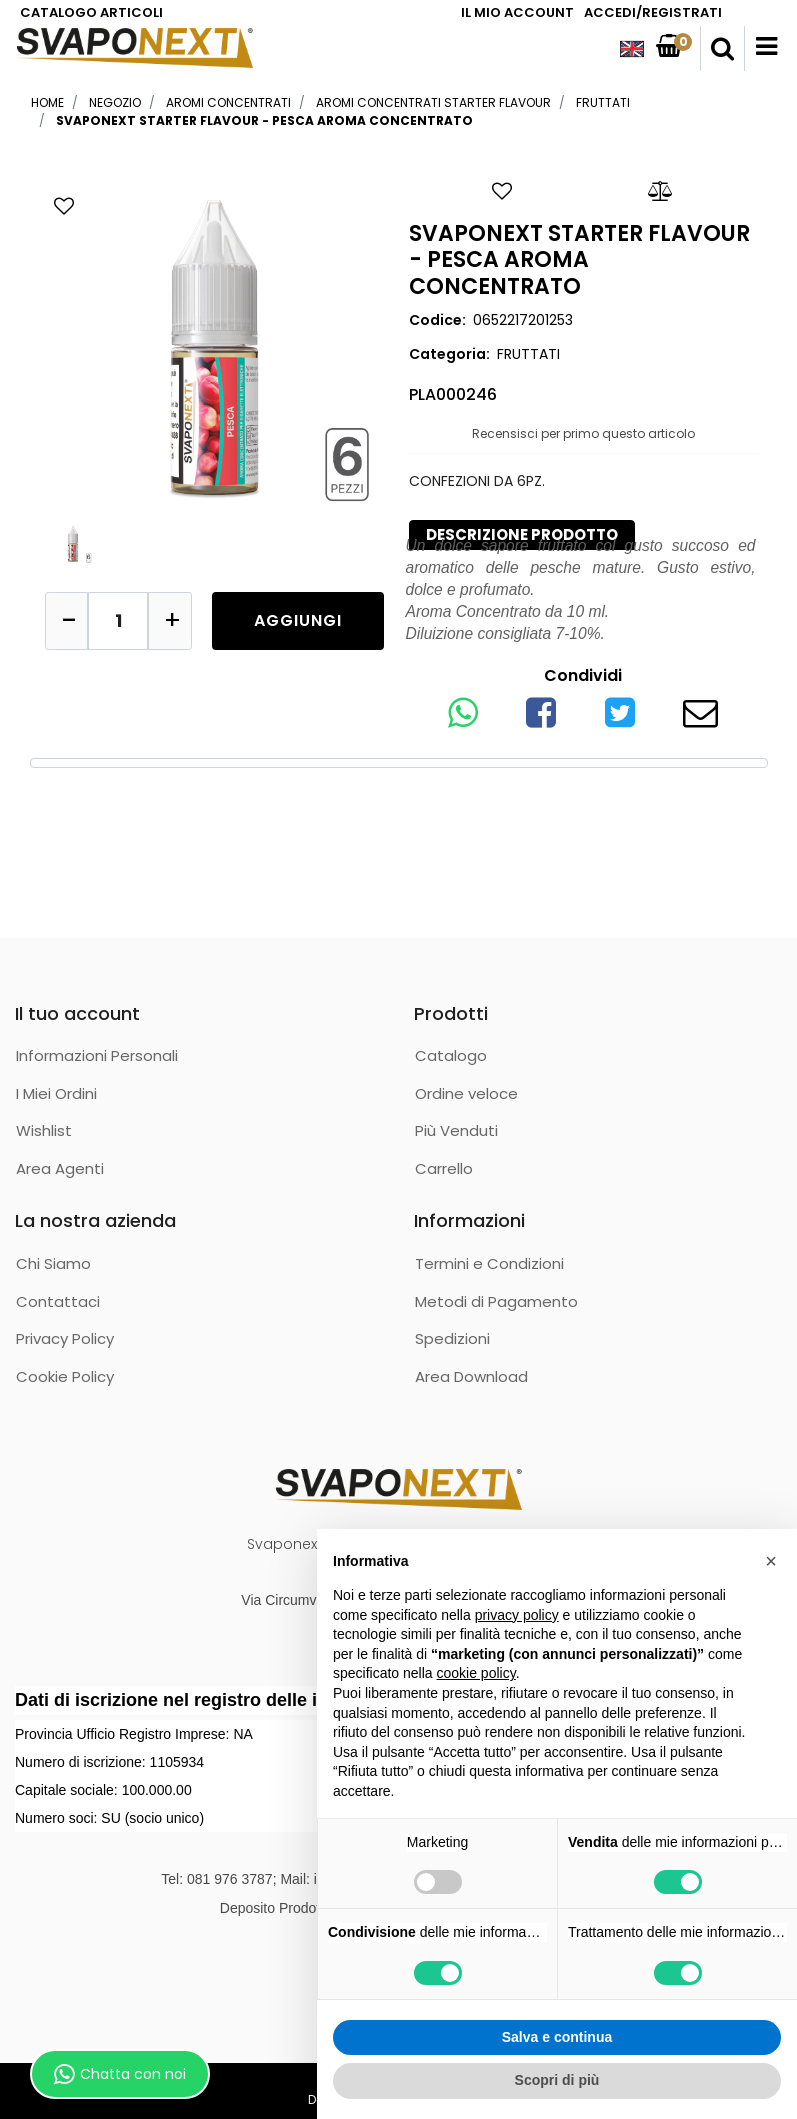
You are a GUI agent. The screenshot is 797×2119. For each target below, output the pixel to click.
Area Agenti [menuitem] (60, 1168)
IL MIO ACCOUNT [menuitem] (517, 12)
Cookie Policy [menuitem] (65, 1376)
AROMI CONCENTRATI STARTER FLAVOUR (433, 102)
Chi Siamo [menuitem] (53, 1263)
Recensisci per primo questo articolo (583, 433)
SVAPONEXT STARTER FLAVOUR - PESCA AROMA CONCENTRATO (264, 120)
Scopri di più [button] (557, 2080)
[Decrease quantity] (67, 621)
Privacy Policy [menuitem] (65, 1338)
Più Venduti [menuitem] (456, 1130)
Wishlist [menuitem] (44, 1130)
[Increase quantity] (170, 621)
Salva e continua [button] (557, 2037)
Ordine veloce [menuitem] (466, 1093)
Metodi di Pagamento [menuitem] (496, 1301)
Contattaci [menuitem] (58, 1301)
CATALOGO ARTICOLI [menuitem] (91, 12)
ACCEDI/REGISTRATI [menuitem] (653, 12)
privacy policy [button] (517, 1615)
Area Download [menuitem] (471, 1376)
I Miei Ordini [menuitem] (56, 1093)
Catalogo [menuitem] (451, 1055)
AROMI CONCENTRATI (228, 102)
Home (47, 102)
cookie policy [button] (476, 1673)
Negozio (115, 102)
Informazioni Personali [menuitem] (97, 1055)
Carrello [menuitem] (444, 1168)
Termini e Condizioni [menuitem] (489, 1263)
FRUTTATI (603, 102)
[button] (214, 344)
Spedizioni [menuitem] (452, 1338)
